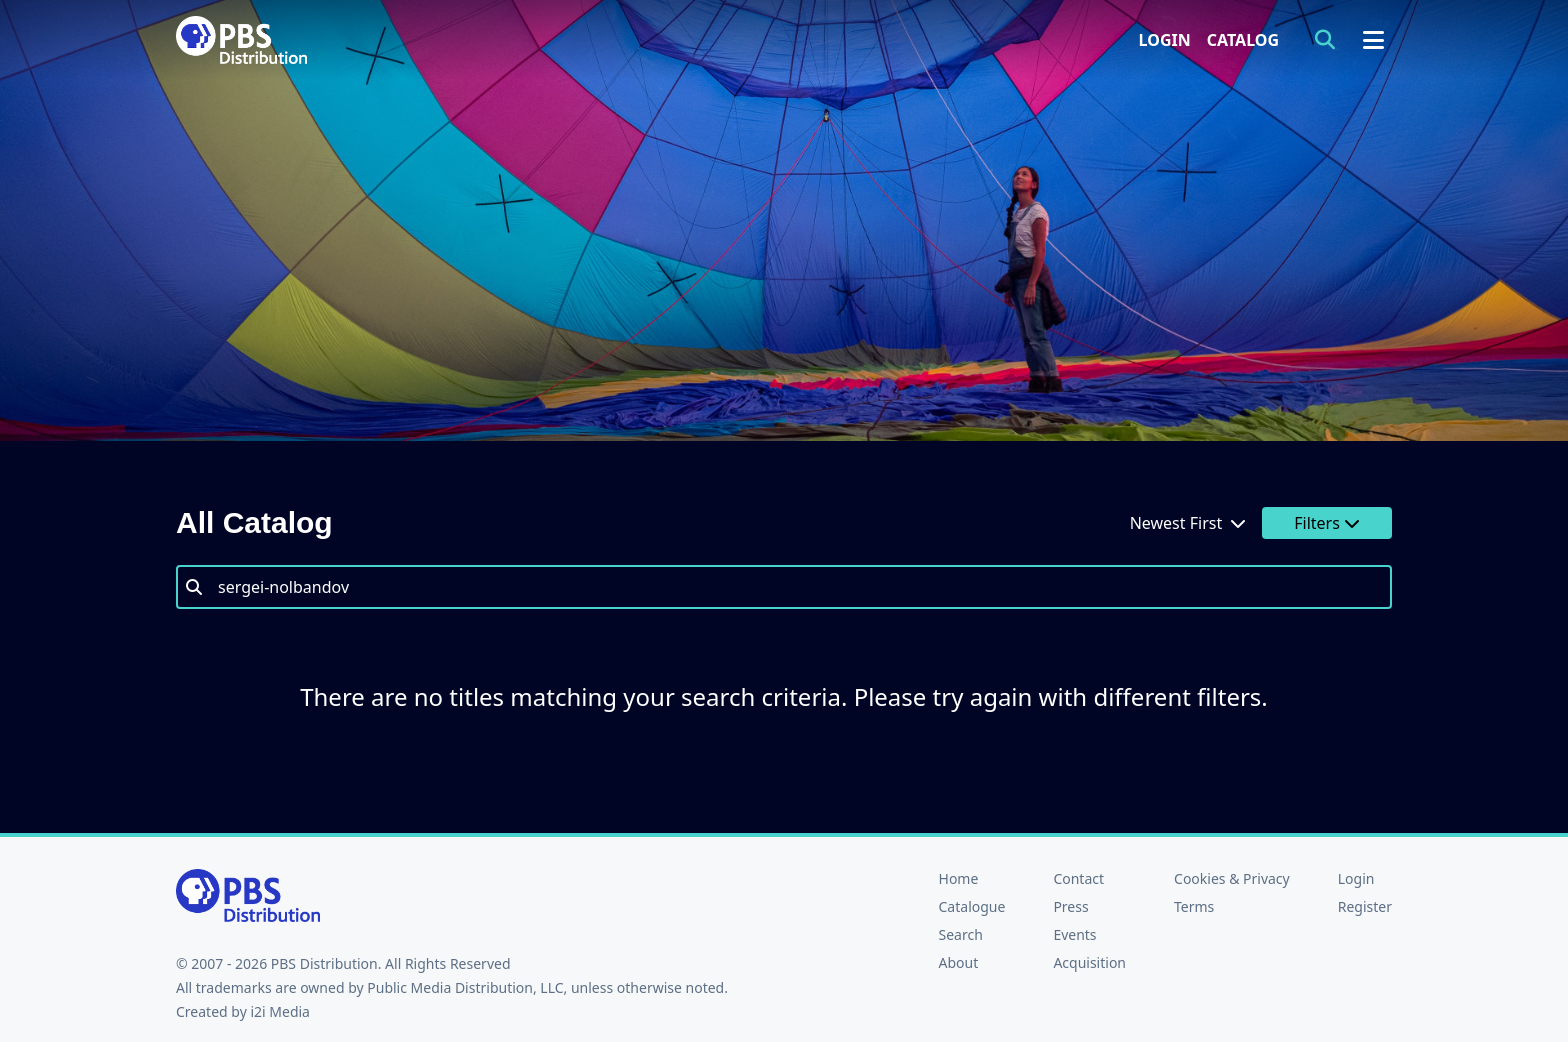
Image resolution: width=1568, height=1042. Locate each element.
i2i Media (280, 1011)
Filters (1327, 523)
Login (1165, 40)
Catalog (1243, 40)
